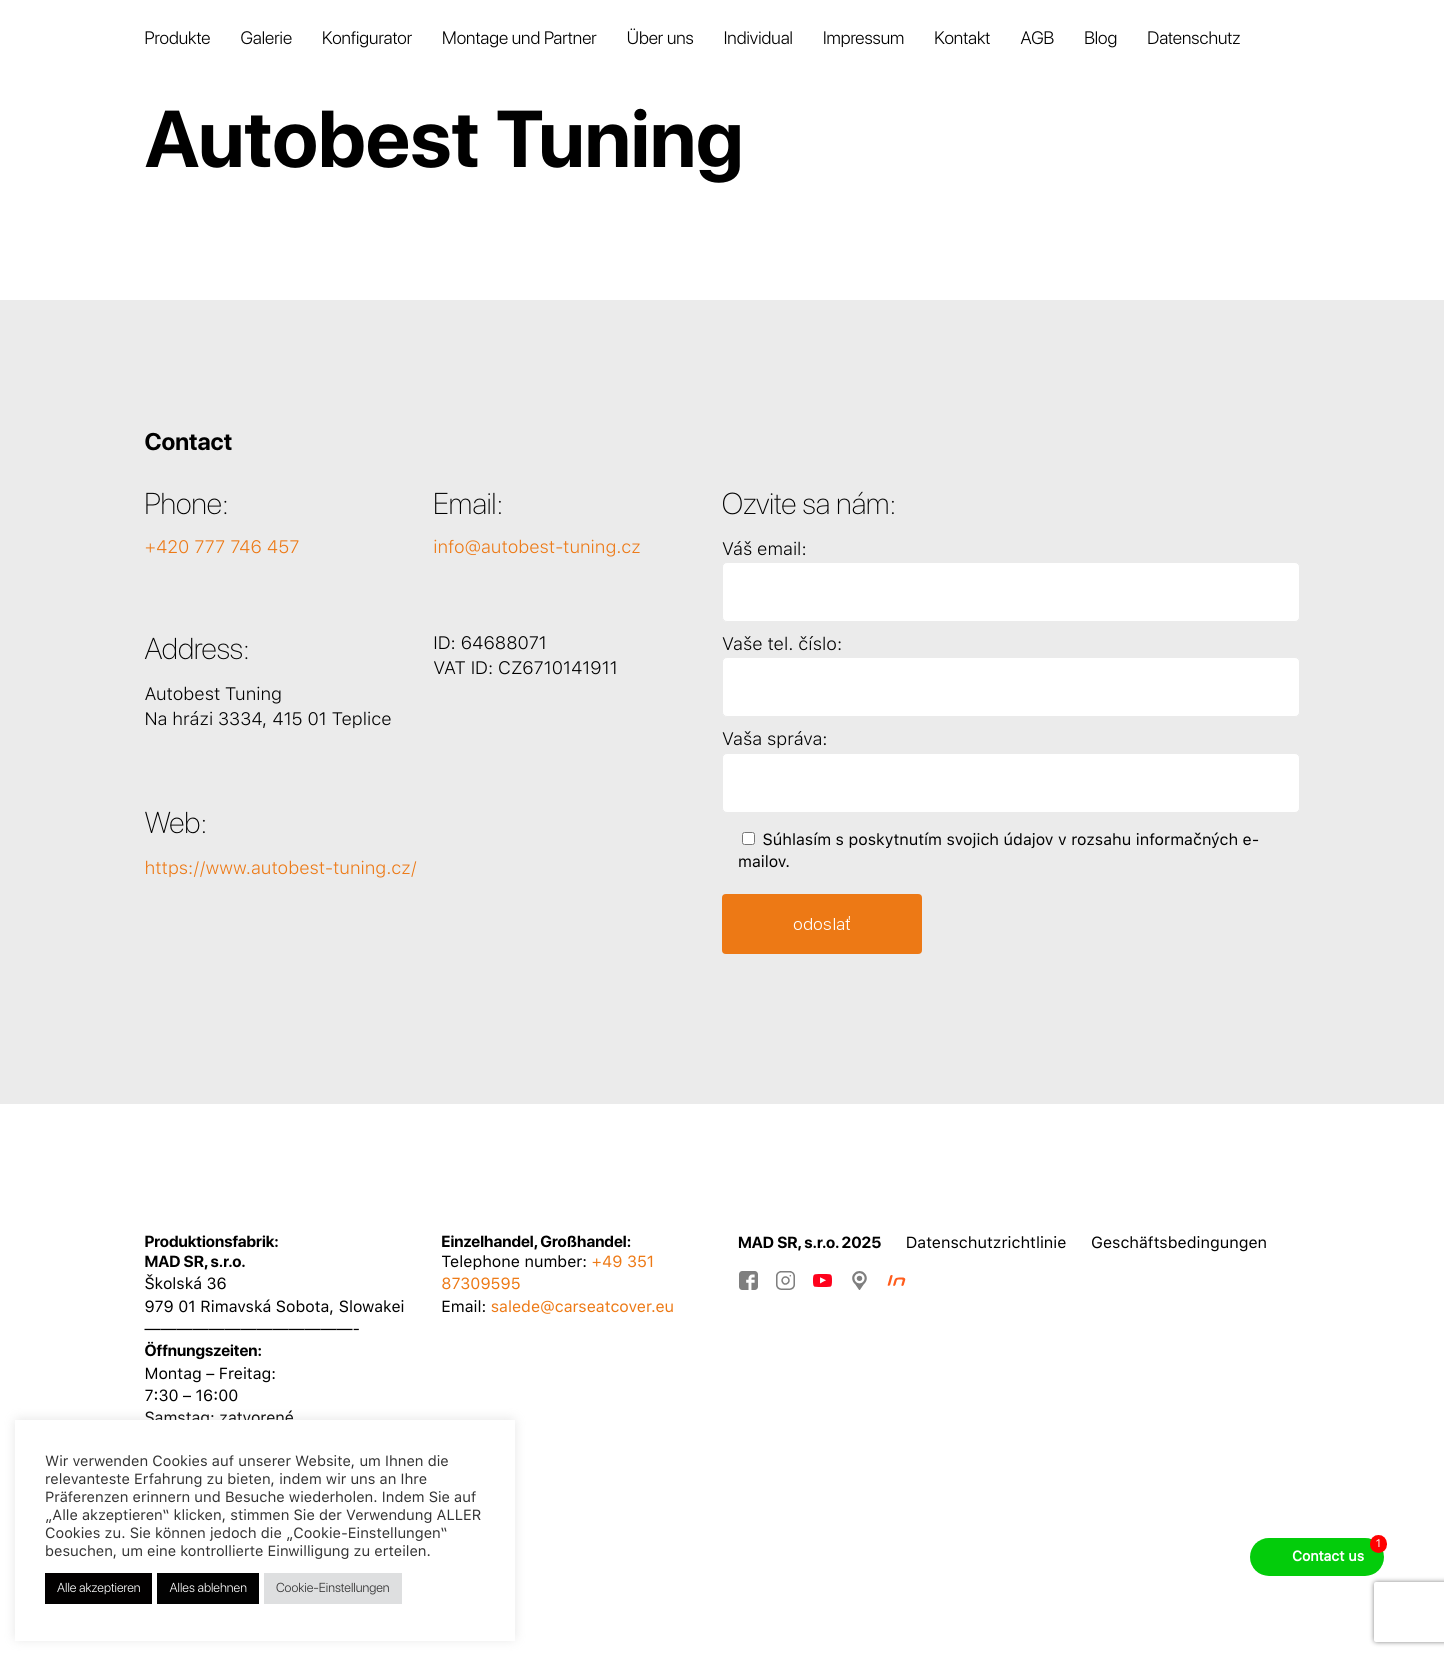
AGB (1037, 39)
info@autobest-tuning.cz (537, 547)
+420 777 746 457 (221, 547)
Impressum (863, 39)
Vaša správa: (774, 739)
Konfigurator (367, 39)
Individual (758, 39)
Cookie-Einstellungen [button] (333, 1588)
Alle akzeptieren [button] (98, 1588)
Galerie (266, 39)
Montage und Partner (519, 39)
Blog (1100, 39)
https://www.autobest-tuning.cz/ (280, 868)
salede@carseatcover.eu (582, 1306)
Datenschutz (1193, 39)
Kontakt (962, 39)
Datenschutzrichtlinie (986, 1242)
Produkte (177, 39)
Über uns (660, 39)
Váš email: (764, 549)
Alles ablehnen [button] (207, 1588)
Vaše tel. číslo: (782, 644)
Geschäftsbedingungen (1179, 1242)
